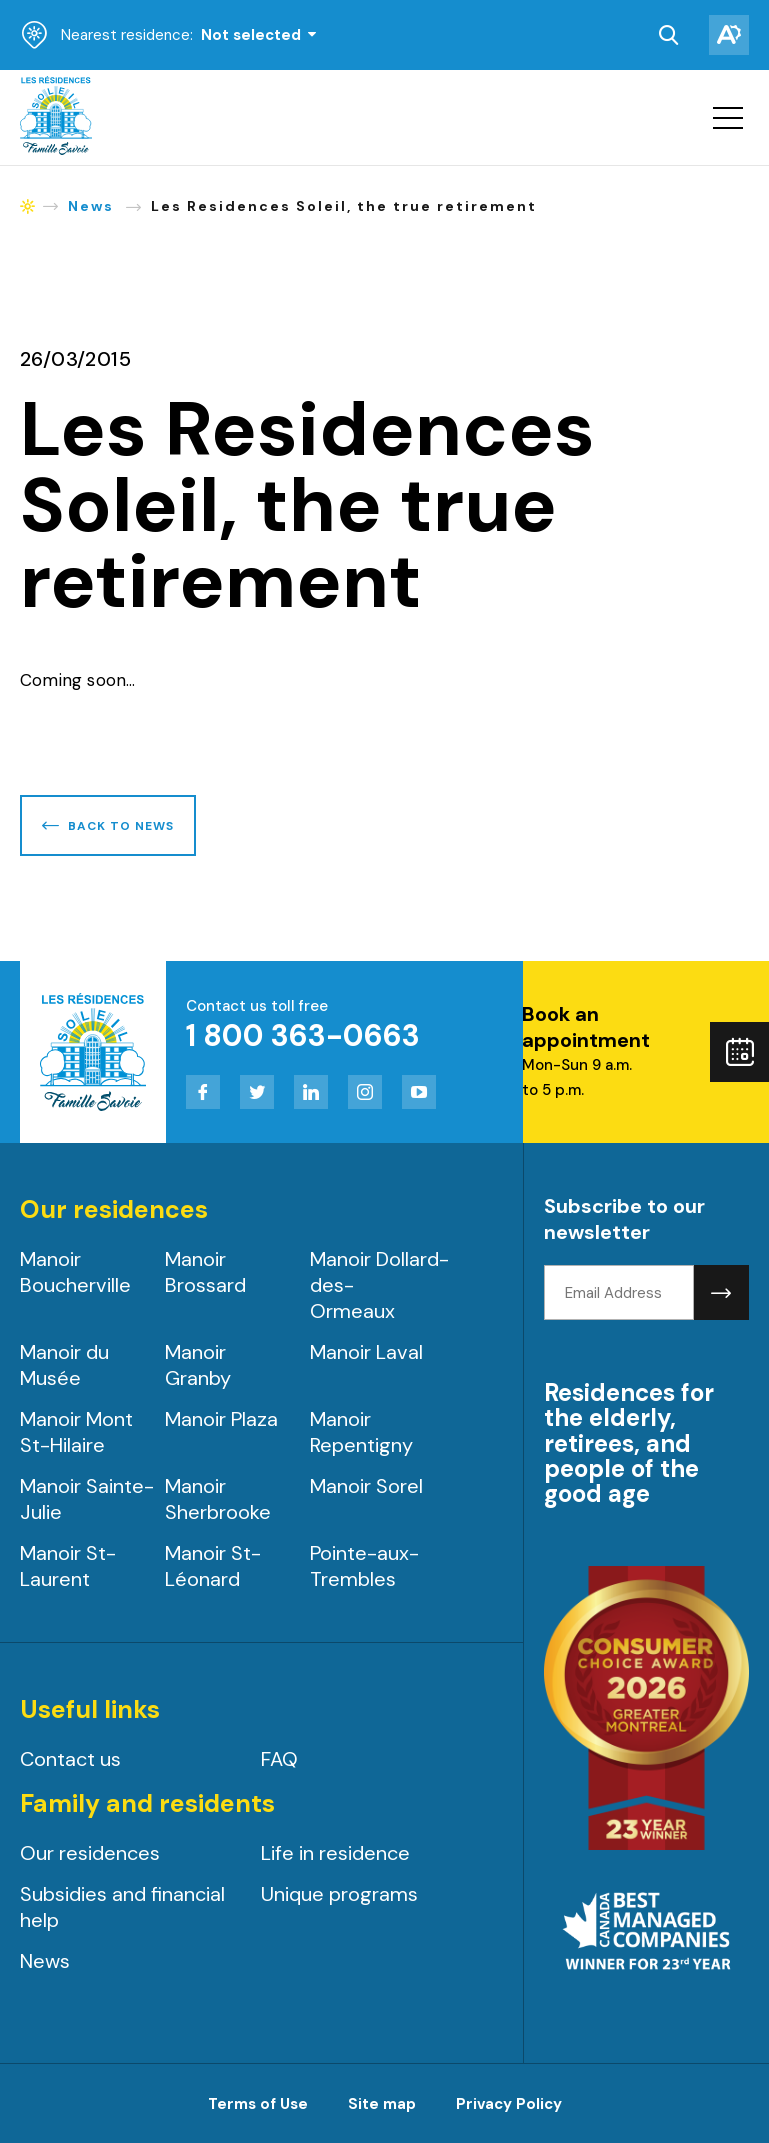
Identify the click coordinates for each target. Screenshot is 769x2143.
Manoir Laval (366, 1352)
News (45, 1961)
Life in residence (335, 1853)
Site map (382, 2104)
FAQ (279, 1759)
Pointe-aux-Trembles (364, 1566)
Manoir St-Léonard (213, 1566)
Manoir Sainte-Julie (87, 1499)
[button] (728, 118)
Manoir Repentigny (361, 1432)
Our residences (90, 1853)
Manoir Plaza (221, 1419)
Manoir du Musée (64, 1365)
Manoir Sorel (366, 1486)
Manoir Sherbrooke (218, 1499)
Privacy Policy (509, 2104)
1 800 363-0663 (303, 1035)
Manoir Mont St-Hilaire (76, 1432)
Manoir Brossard (205, 1272)
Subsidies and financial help (122, 1907)
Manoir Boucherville (75, 1272)
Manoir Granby (198, 1365)
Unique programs (339, 1894)
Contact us (70, 1759)
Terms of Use (258, 2104)
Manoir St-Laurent (68, 1566)
